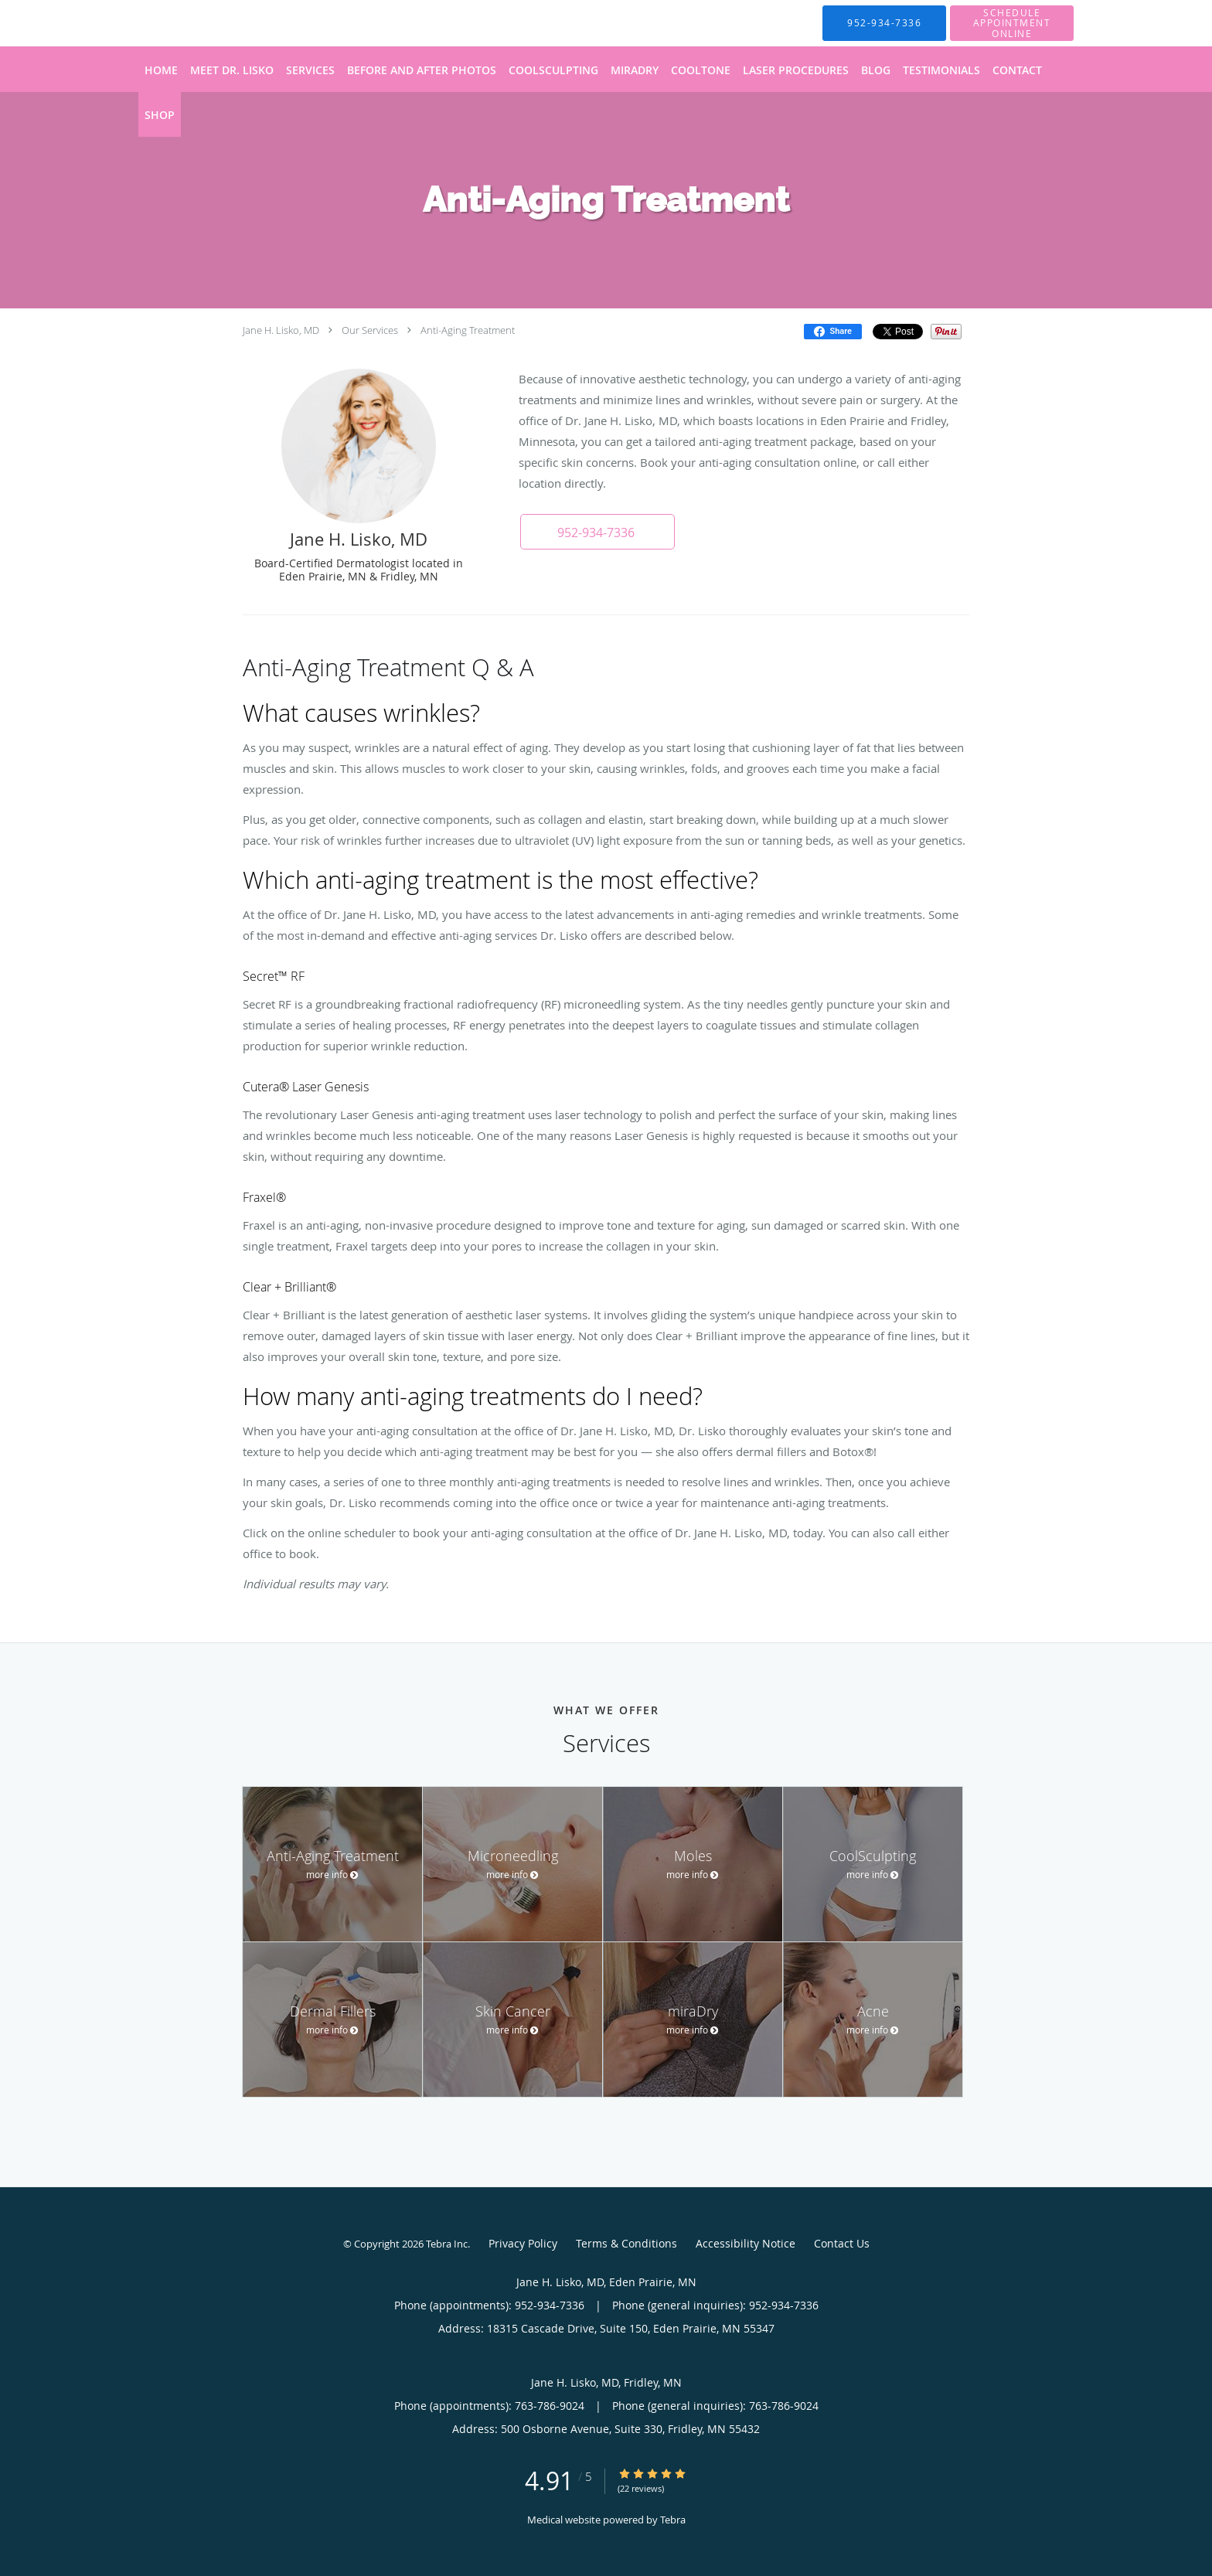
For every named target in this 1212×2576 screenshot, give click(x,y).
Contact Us (842, 2243)
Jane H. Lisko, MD (281, 330)
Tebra (673, 2520)
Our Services (370, 330)
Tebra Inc (447, 2244)
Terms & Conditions (626, 2243)
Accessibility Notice (745, 2243)
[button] (597, 532)
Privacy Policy (523, 2243)
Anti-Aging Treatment (467, 330)
